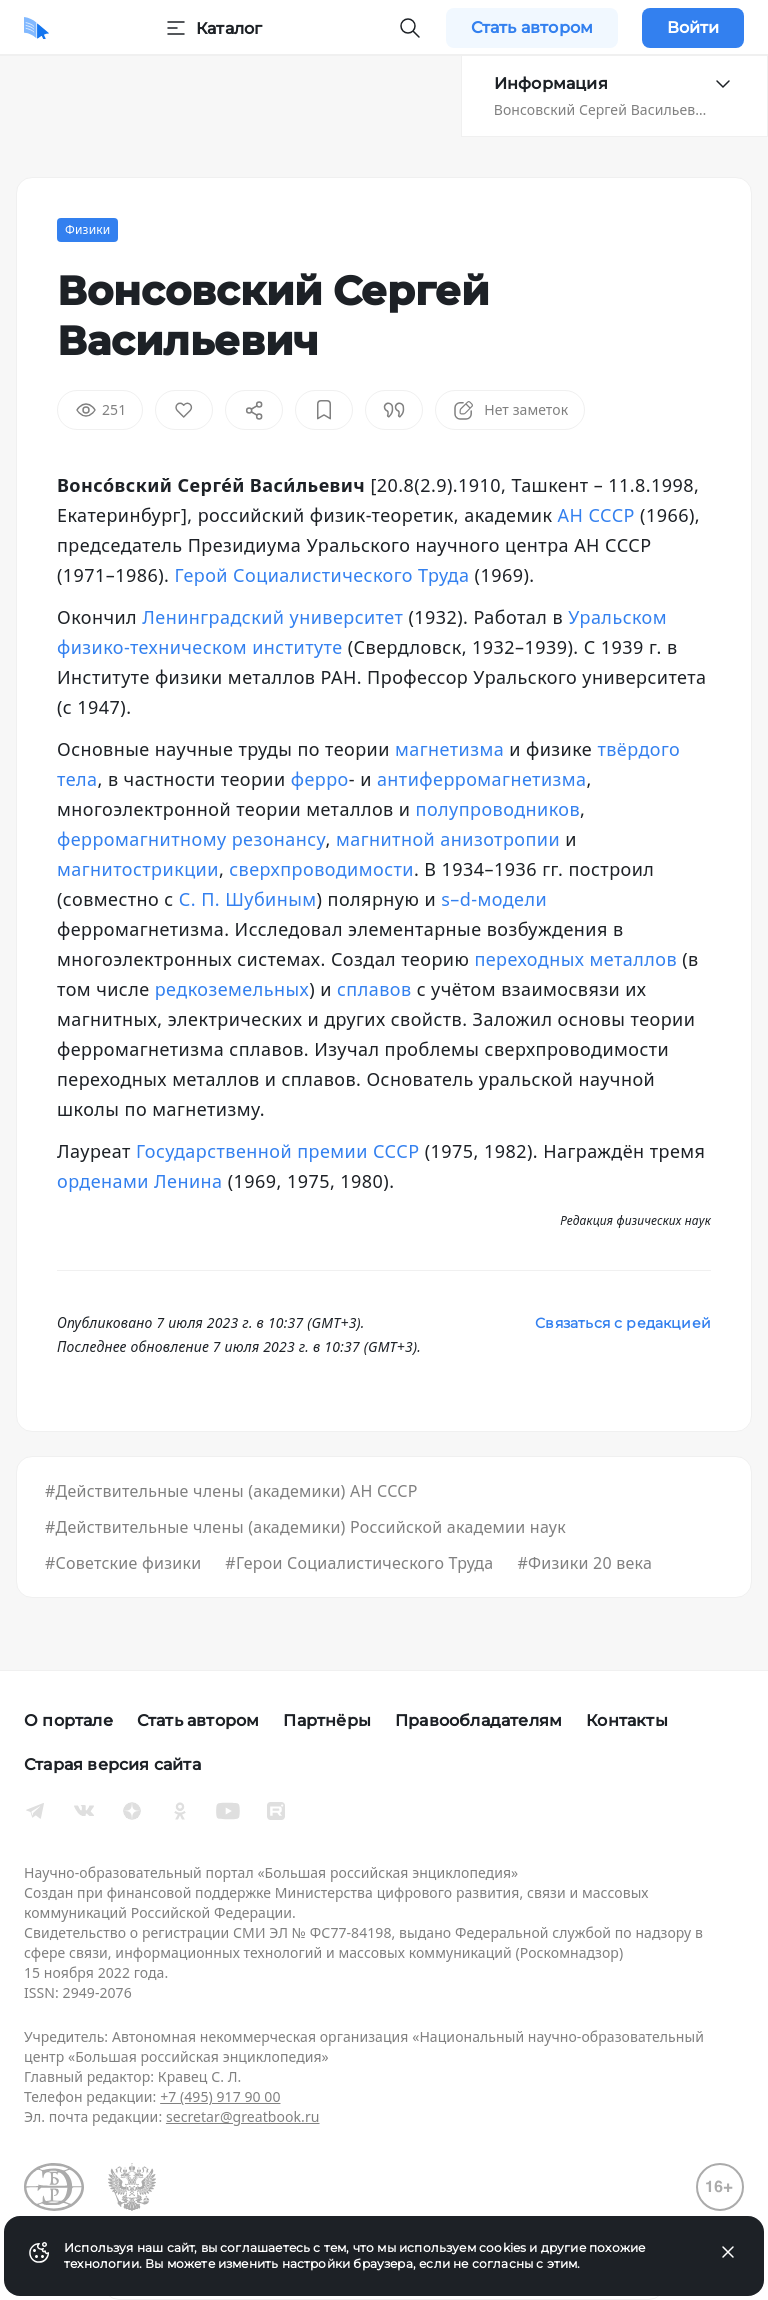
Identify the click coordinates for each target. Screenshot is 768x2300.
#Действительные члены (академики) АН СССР (231, 1491)
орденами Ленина (140, 1181)
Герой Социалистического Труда (322, 575)
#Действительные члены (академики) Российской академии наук (305, 1527)
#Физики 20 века (584, 1563)
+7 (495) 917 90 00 (220, 2096)
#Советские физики (123, 1563)
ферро (320, 779)
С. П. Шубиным (248, 899)
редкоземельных (232, 989)
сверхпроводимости (321, 869)
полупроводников (498, 809)
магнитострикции (138, 869)
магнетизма (449, 749)
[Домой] (36, 28)
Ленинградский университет (272, 617)
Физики (87, 229)
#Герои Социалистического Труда (359, 1563)
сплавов (374, 989)
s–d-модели (494, 899)
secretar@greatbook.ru (243, 2116)
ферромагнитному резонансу (191, 839)
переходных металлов (575, 959)
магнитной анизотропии (448, 839)
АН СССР (596, 515)
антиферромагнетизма (482, 779)
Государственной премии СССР (278, 1151)
